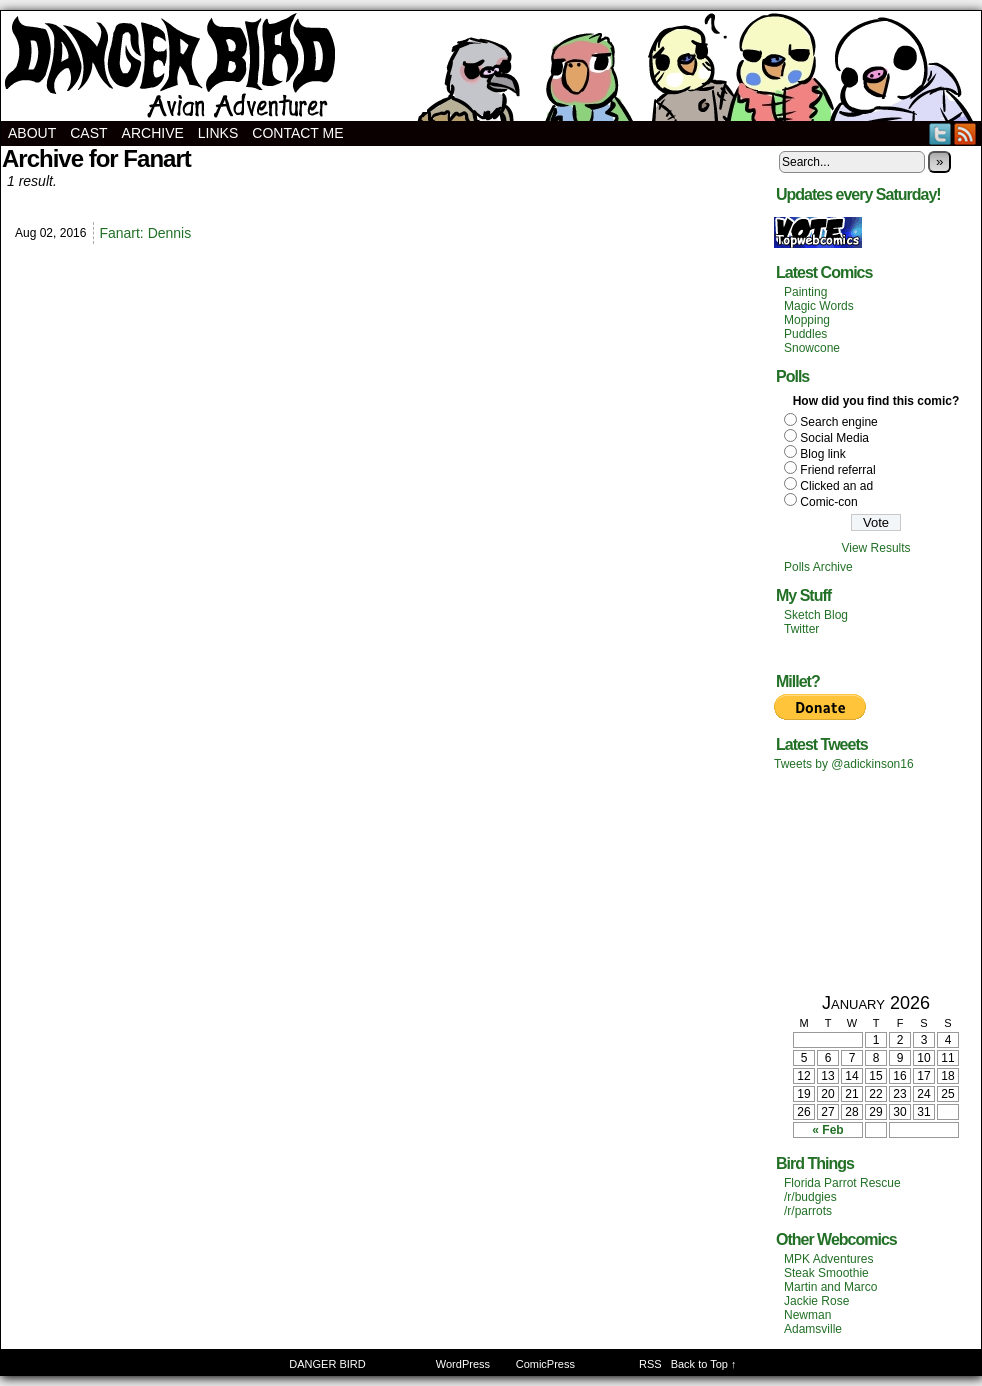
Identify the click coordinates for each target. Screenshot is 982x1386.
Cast (88, 133)
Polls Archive (818, 567)
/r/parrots (808, 1211)
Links (218, 133)
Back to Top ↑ (704, 1364)
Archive (153, 133)
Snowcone (812, 348)
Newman (807, 1315)
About (32, 133)
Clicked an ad (836, 486)
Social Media (834, 438)
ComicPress (545, 1364)
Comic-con (828, 502)
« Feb (827, 1130)
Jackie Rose (816, 1301)
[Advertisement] (876, 881)
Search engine (838, 422)
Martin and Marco (830, 1287)
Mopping (807, 320)
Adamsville (813, 1329)
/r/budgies (810, 1197)
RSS (965, 133)
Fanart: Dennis (145, 233)
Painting (805, 292)
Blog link (822, 454)
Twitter (940, 133)
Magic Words (819, 306)
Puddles (805, 334)
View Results (875, 548)
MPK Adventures (828, 1259)
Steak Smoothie (826, 1273)
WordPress (463, 1364)
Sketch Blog (816, 615)
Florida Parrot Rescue (842, 1183)
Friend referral (837, 470)
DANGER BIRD (491, 66)
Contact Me (297, 133)
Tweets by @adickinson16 (844, 764)
